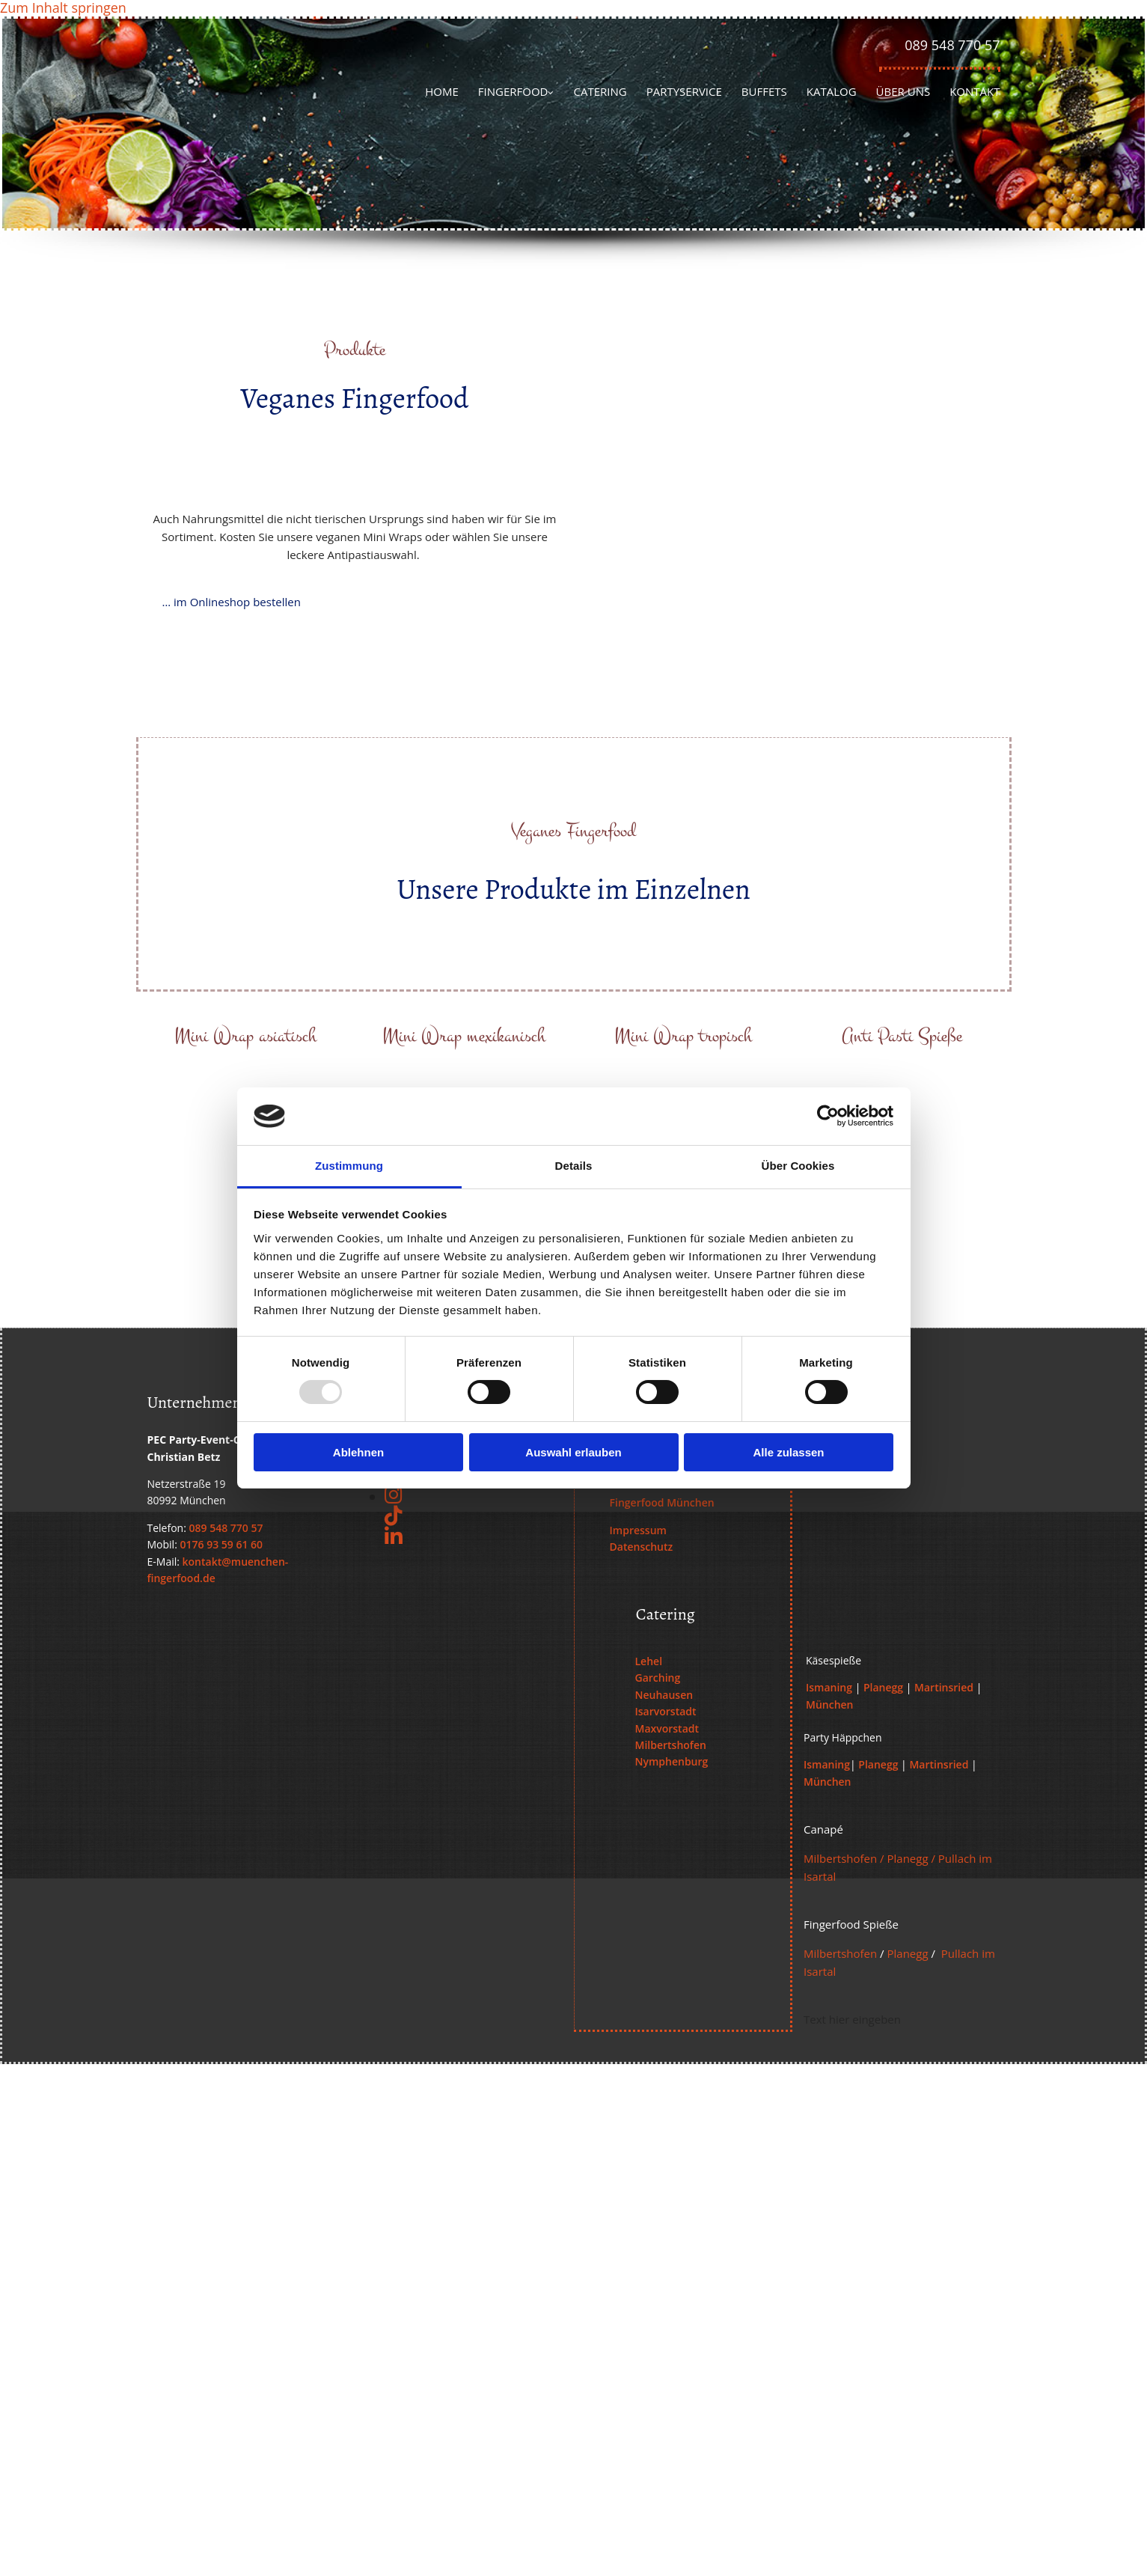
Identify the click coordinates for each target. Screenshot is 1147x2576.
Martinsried (943, 1687)
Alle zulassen (788, 1452)
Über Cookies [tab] (798, 1165)
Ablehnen (358, 1452)
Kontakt (974, 91)
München (830, 1704)
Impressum (638, 1530)
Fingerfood (513, 91)
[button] (231, 602)
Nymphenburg (672, 1761)
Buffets (764, 91)
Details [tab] (574, 1165)
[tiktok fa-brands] (394, 1515)
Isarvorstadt (666, 1711)
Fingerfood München (662, 1502)
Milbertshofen (670, 1745)
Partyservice (684, 91)
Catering (599, 91)
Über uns (903, 91)
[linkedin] (394, 1536)
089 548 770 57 (952, 45)
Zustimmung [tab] (349, 1165)
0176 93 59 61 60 (221, 1544)
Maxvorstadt (667, 1728)
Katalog (832, 91)
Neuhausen (664, 1695)
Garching (658, 1677)
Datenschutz (641, 1546)
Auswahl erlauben (573, 1452)
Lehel (649, 1661)
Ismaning (829, 1687)
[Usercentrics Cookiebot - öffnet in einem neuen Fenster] (827, 1116)
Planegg (883, 1687)
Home (442, 91)
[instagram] (394, 1494)
